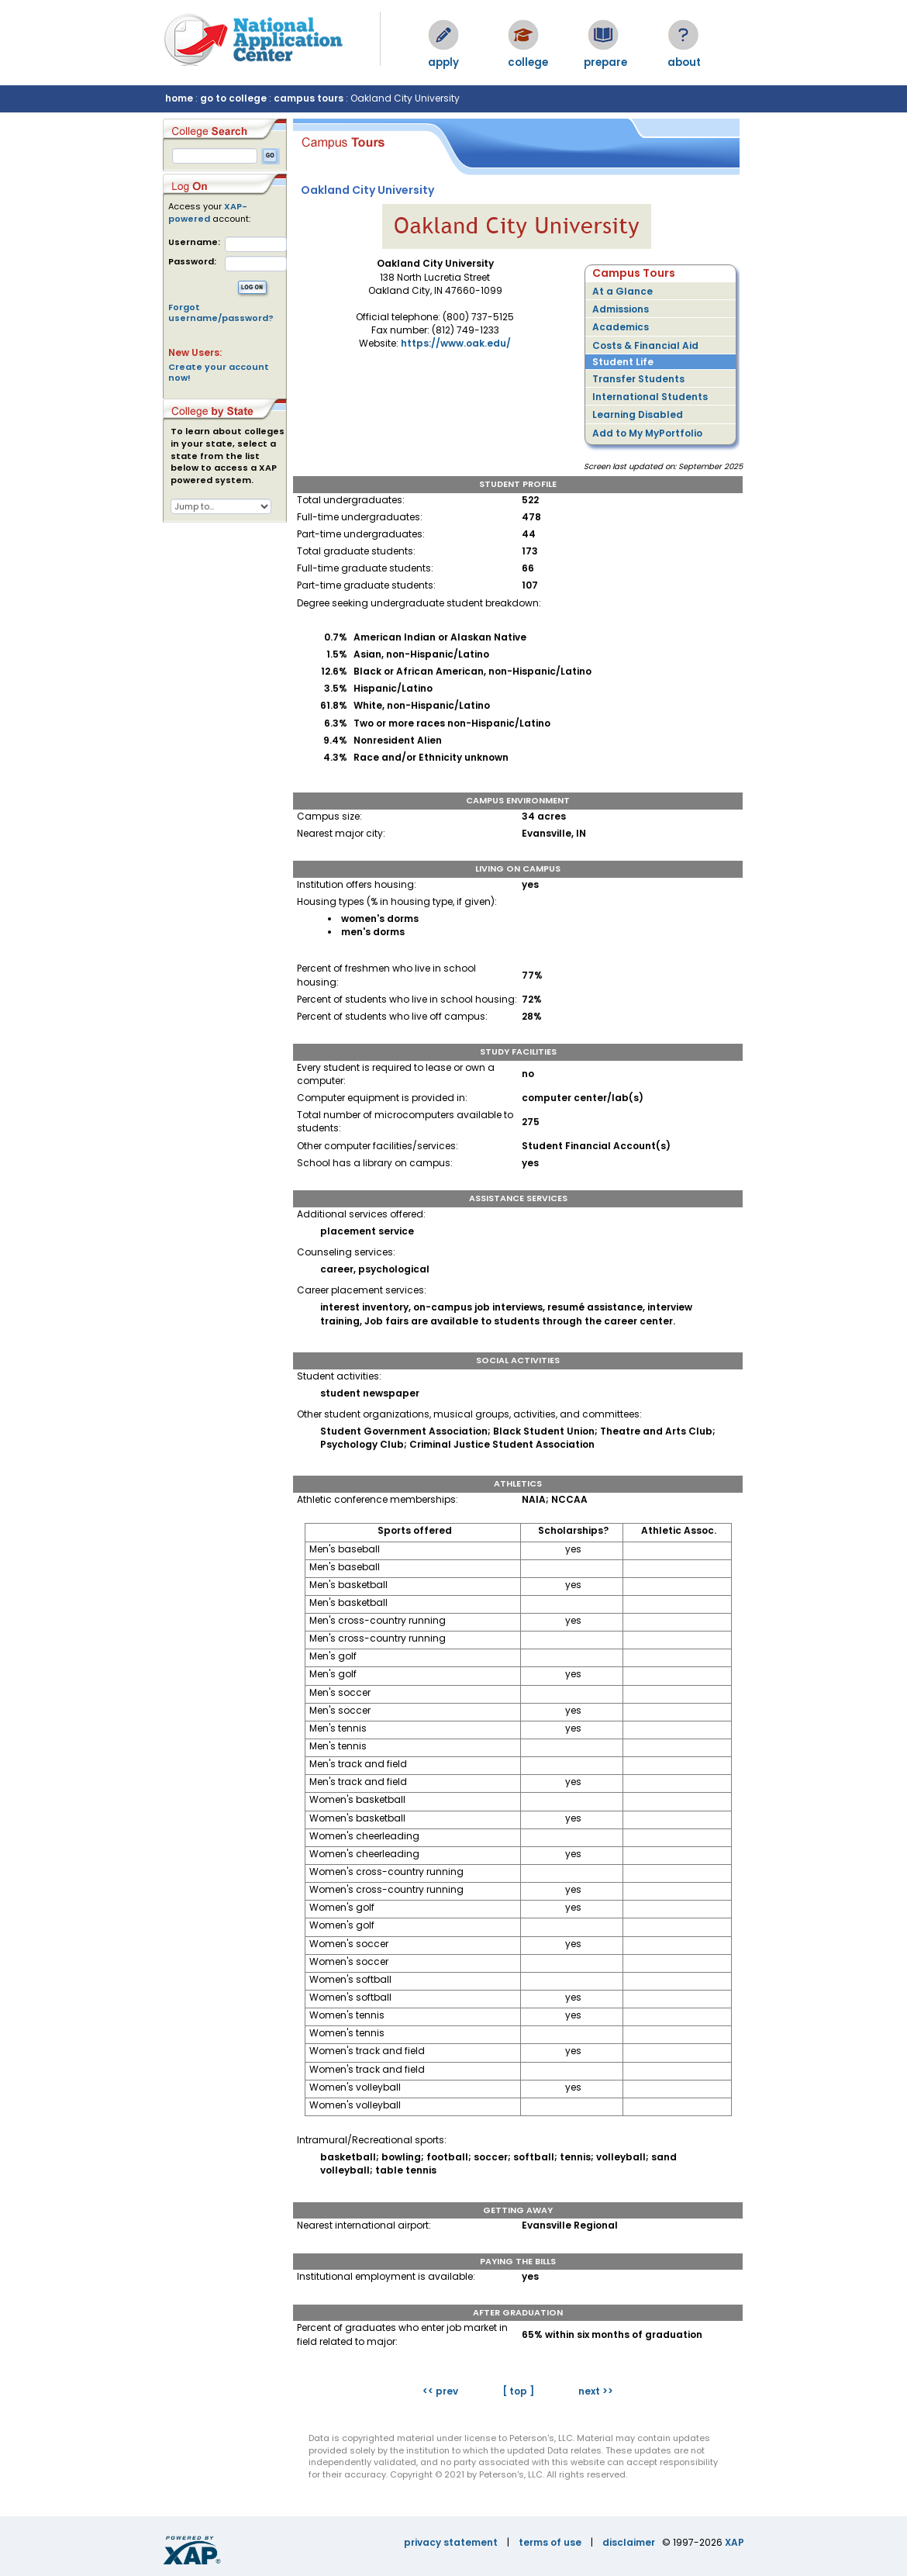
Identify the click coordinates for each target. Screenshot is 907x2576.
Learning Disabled (637, 414)
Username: (194, 242)
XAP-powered (207, 212)
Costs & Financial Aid (645, 345)
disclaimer (628, 2542)
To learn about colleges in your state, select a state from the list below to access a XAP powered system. (228, 456)
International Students (650, 396)
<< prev (440, 2391)
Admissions (620, 309)
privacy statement (451, 2542)
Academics (620, 326)
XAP (734, 2542)
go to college (233, 98)
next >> (595, 2391)
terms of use (550, 2542)
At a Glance (622, 291)
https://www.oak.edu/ (456, 343)
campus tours (308, 98)
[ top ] (518, 2391)
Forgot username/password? (221, 312)
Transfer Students (638, 378)
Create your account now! (218, 372)
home (179, 98)
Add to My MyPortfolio (647, 433)
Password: (192, 261)
